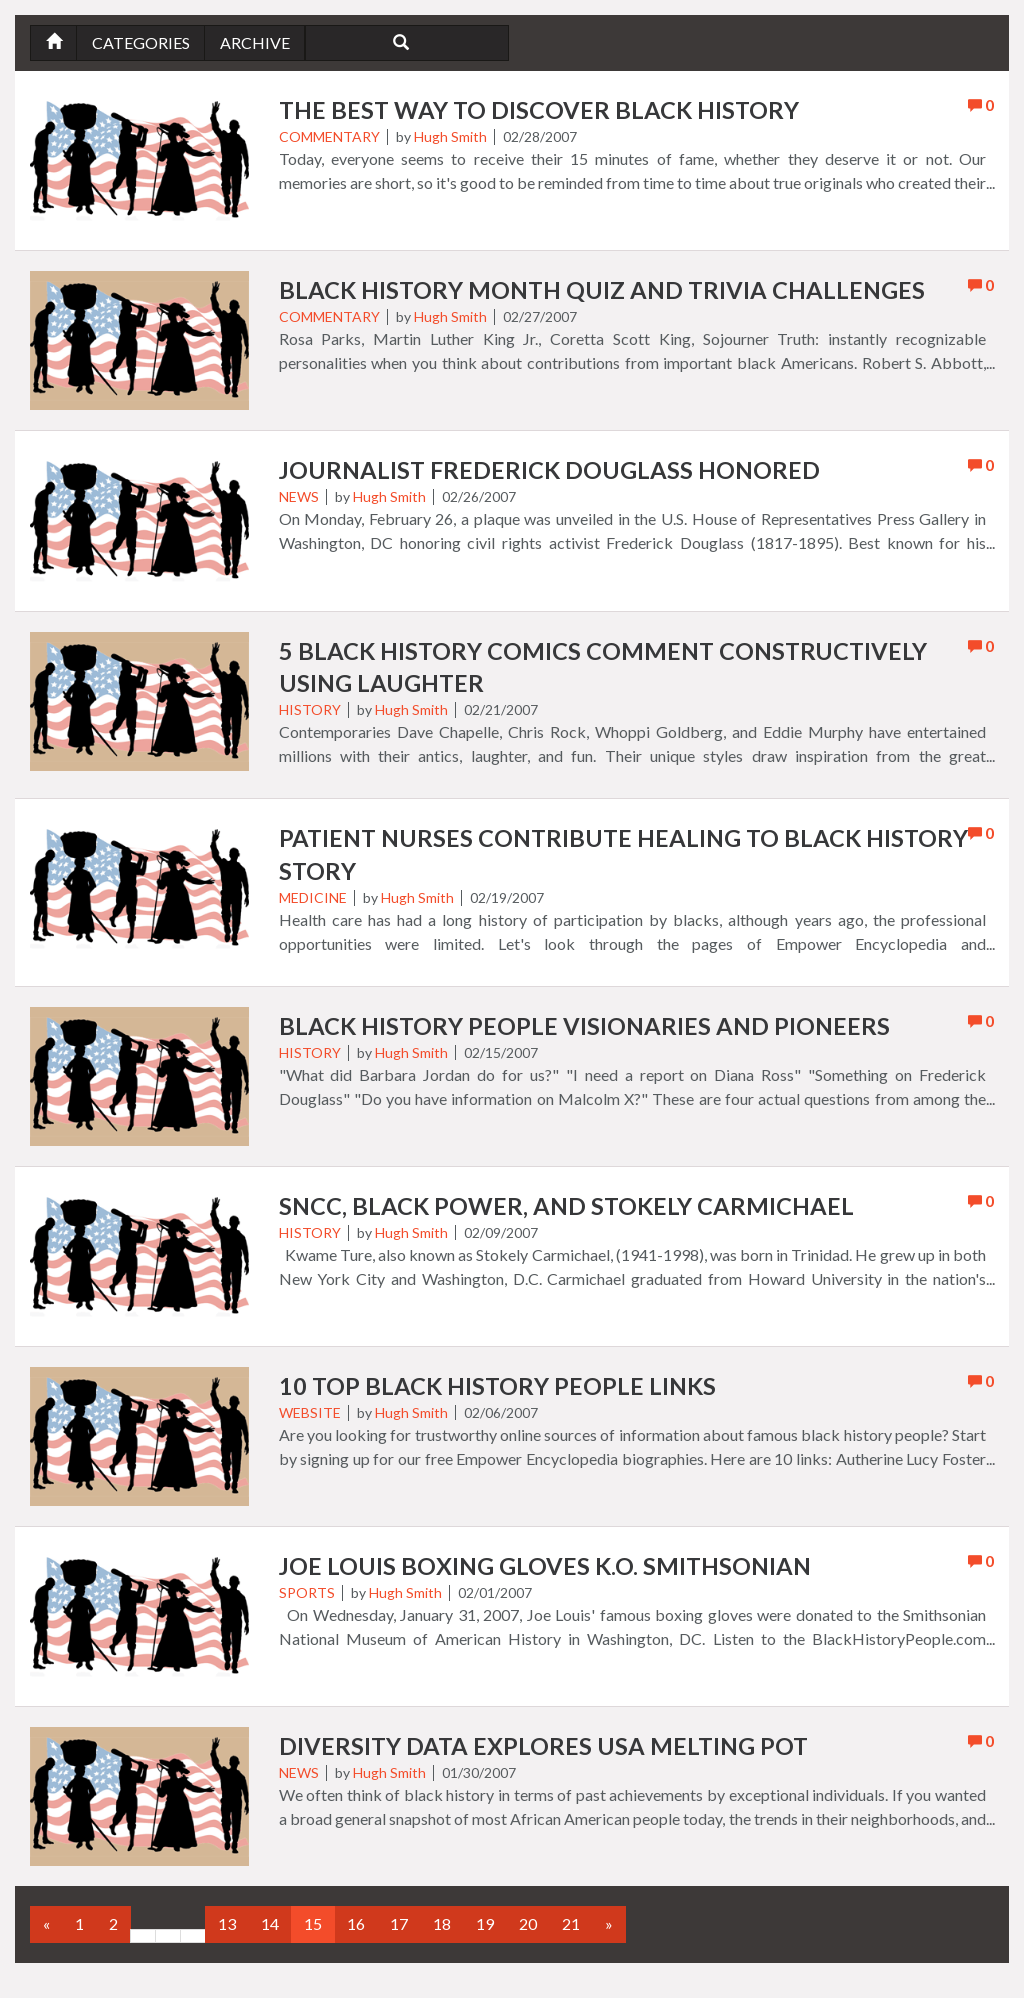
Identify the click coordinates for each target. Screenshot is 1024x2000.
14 (270, 1926)
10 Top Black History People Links (500, 1389)
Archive (257, 42)
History (310, 710)
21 (571, 1926)
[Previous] (46, 1927)
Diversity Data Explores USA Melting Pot (546, 1749)
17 (399, 1926)
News (299, 497)
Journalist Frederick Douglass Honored (553, 470)
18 (442, 1926)
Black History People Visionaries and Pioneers (587, 1028)
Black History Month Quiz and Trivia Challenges (607, 290)
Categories (142, 42)
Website (310, 1415)
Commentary (329, 137)
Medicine (313, 899)
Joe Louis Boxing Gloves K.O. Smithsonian (548, 1569)
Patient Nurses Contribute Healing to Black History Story (575, 856)
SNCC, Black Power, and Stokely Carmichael (569, 1209)
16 (356, 1926)
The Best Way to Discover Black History (542, 110)
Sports (307, 1595)
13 (227, 1926)
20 (528, 1926)
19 (485, 1926)
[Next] (609, 1927)
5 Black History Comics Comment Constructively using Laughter (607, 667)
